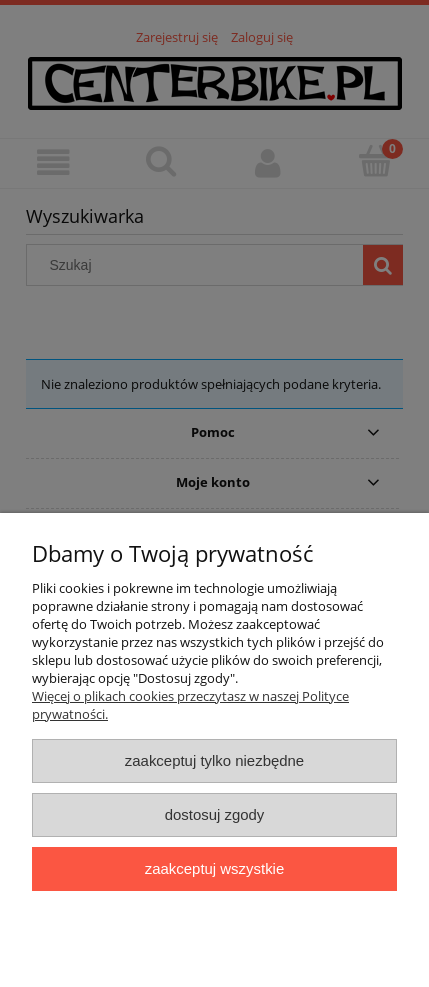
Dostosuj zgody (215, 814)
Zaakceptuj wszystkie (214, 868)
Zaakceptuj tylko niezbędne (214, 760)
